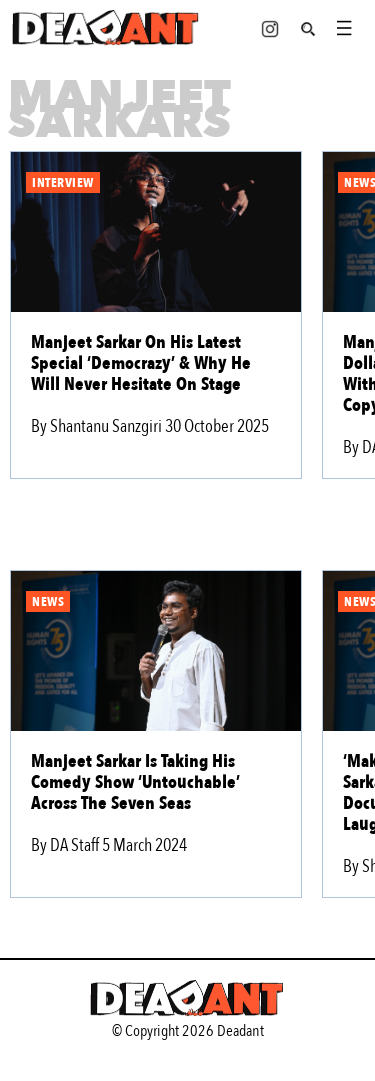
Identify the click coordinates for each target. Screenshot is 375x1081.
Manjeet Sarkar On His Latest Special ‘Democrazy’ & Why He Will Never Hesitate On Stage (141, 363)
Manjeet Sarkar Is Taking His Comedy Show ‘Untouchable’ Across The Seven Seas (135, 782)
